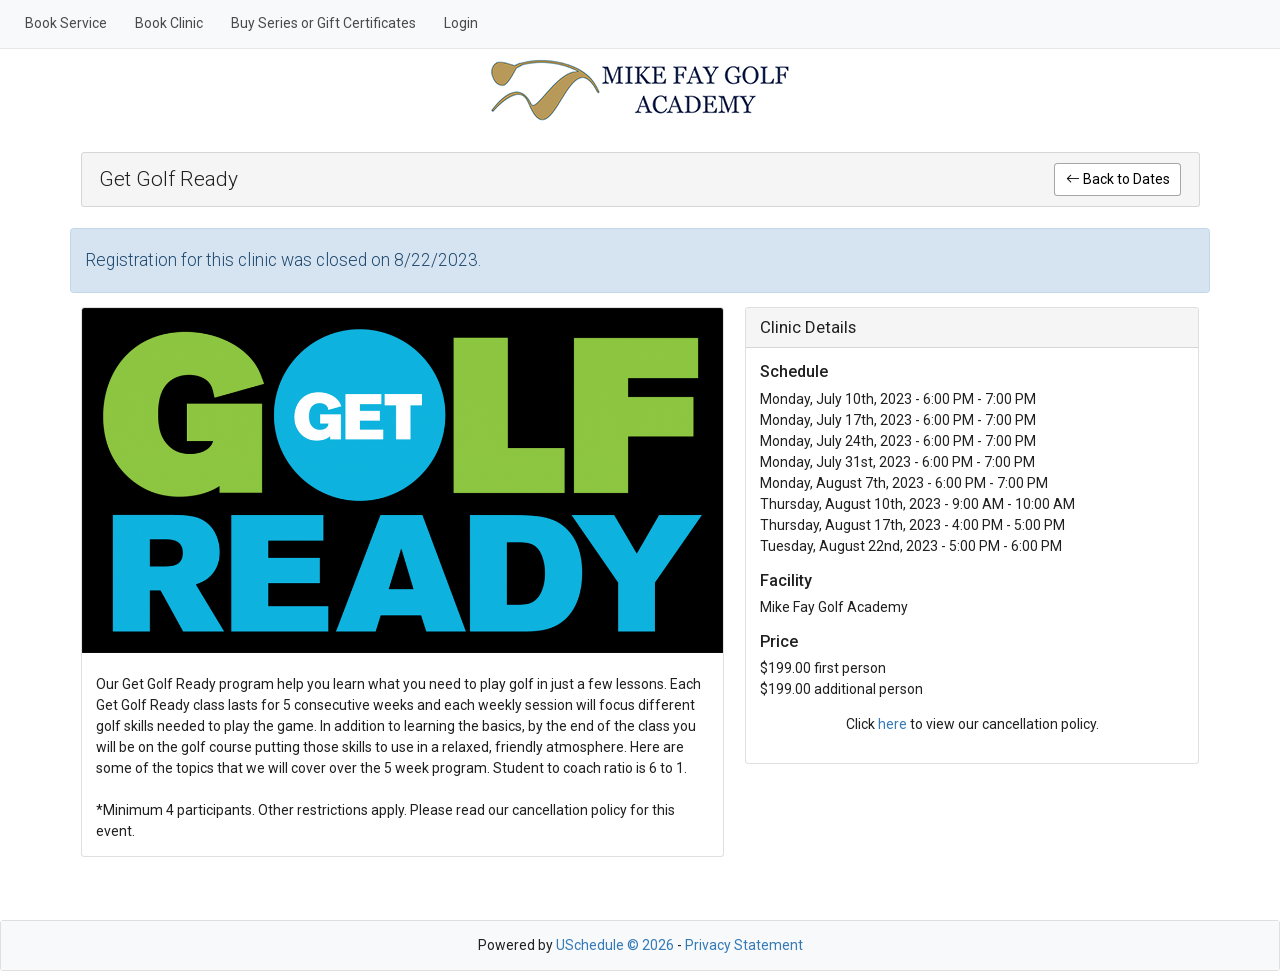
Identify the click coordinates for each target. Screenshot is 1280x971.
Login (461, 23)
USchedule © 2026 (615, 945)
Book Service (66, 23)
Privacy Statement (744, 945)
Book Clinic (169, 23)
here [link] (892, 724)
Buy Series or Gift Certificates (323, 23)
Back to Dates (1118, 179)
